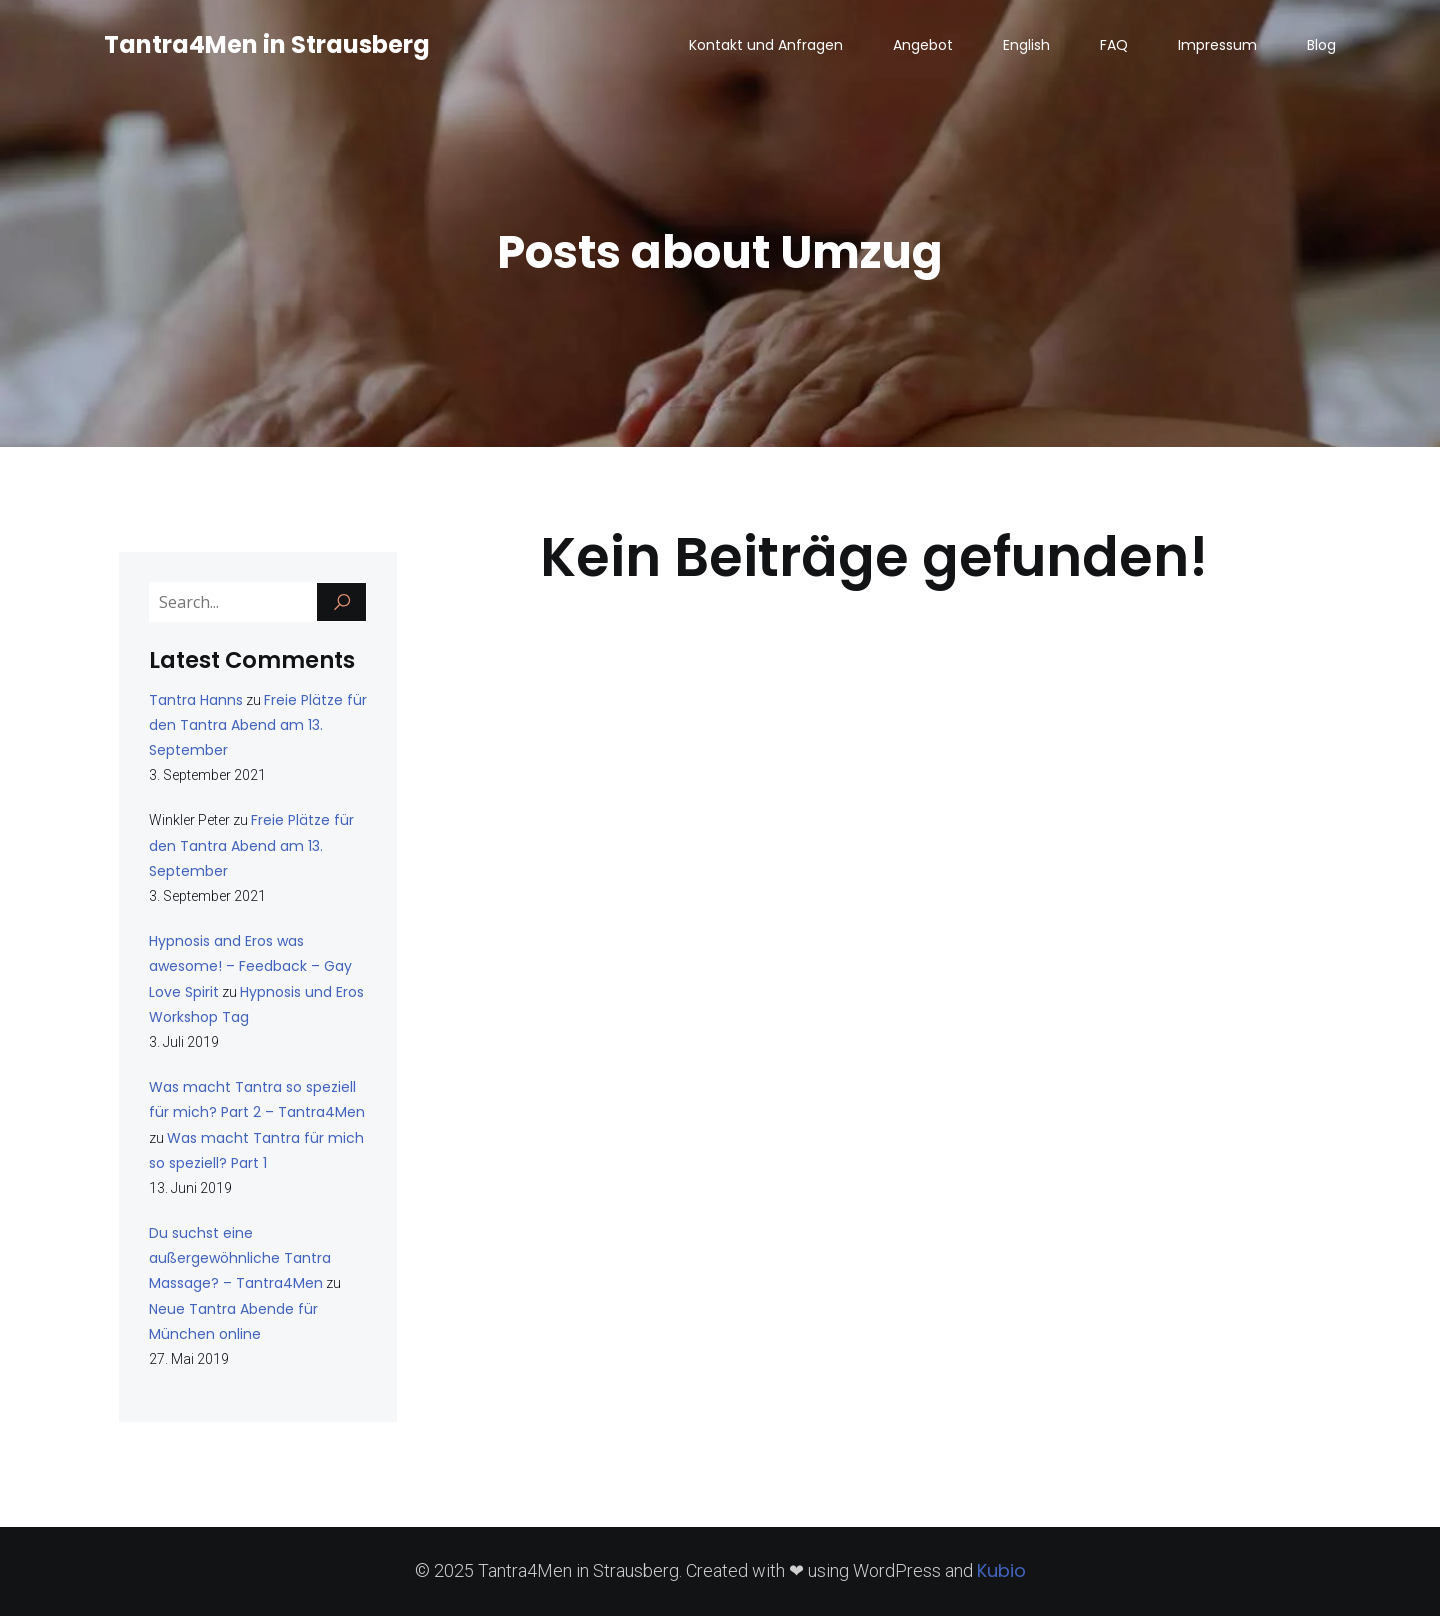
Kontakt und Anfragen (766, 45)
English (1026, 45)
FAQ (1114, 45)
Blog (1321, 45)
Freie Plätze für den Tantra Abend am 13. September (258, 725)
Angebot (923, 45)
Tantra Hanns (196, 700)
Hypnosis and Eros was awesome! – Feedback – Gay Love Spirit (250, 966)
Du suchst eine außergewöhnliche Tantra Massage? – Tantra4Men (240, 1258)
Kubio (1001, 1570)
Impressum (1217, 45)
